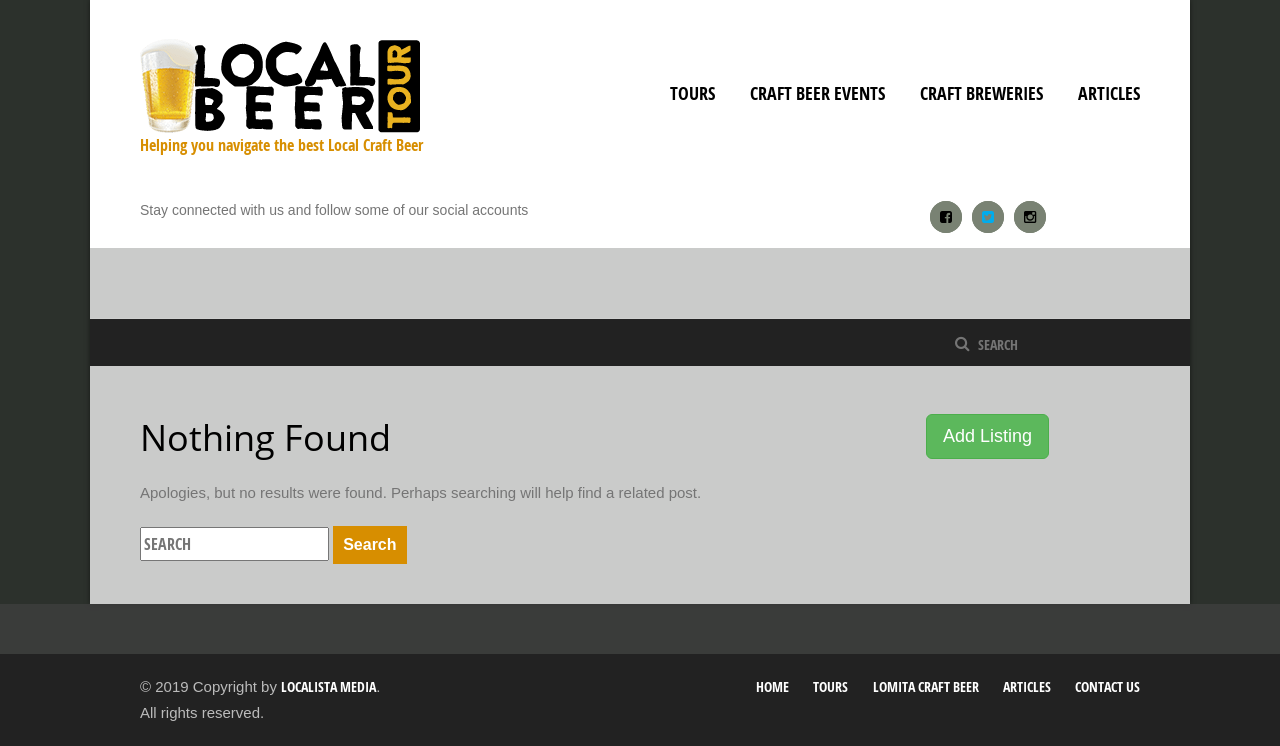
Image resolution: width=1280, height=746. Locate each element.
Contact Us (1107, 686)
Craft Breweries (981, 93)
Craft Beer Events (817, 93)
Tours (692, 93)
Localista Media (328, 686)
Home (772, 686)
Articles (1109, 93)
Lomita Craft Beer (926, 686)
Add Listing (987, 436)
